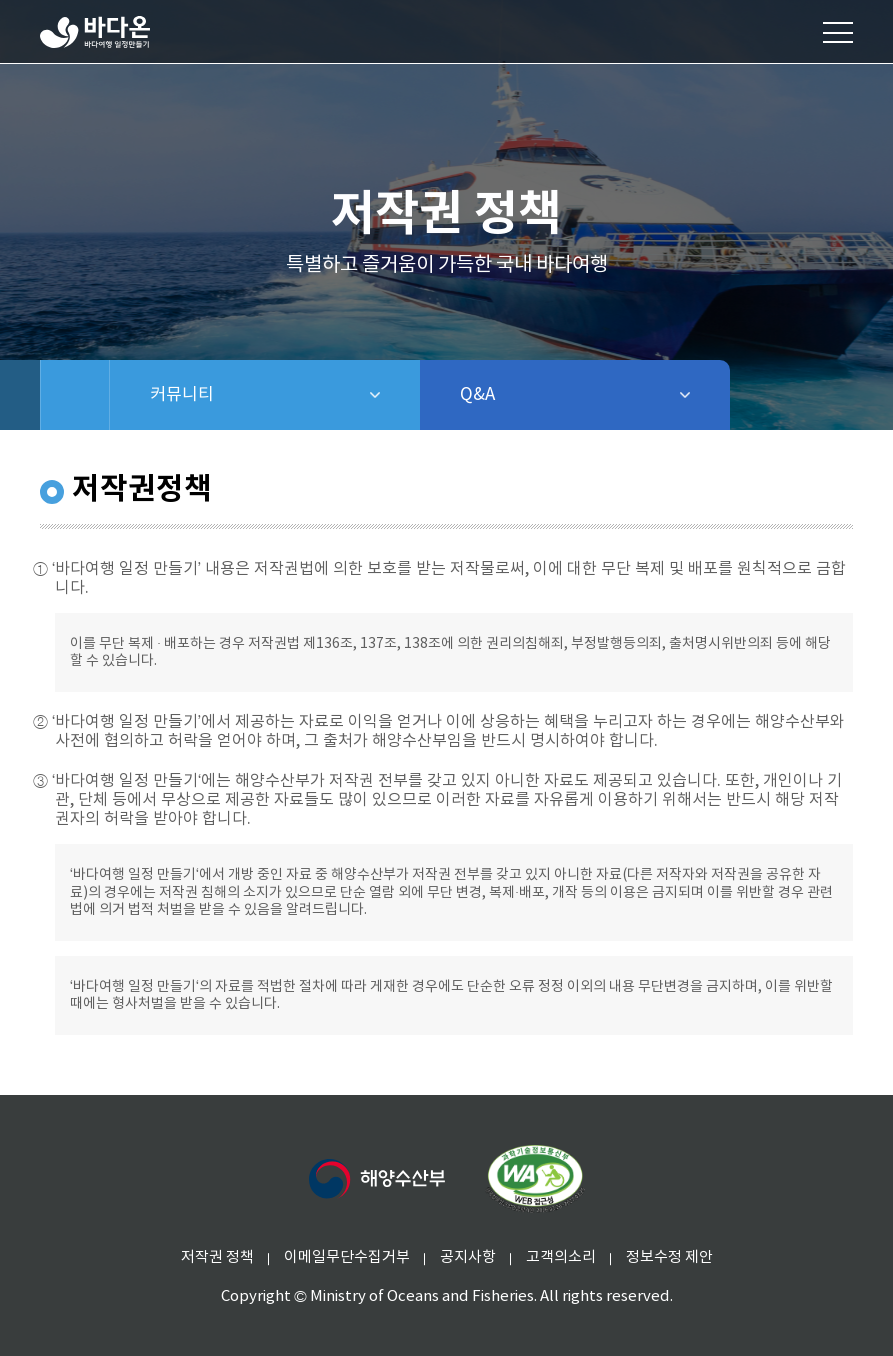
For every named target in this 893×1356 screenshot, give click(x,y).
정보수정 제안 (669, 1257)
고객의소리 (561, 1257)
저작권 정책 (217, 1257)
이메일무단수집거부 (347, 1257)
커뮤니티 (252, 395)
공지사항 (468, 1257)
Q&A (529, 395)
